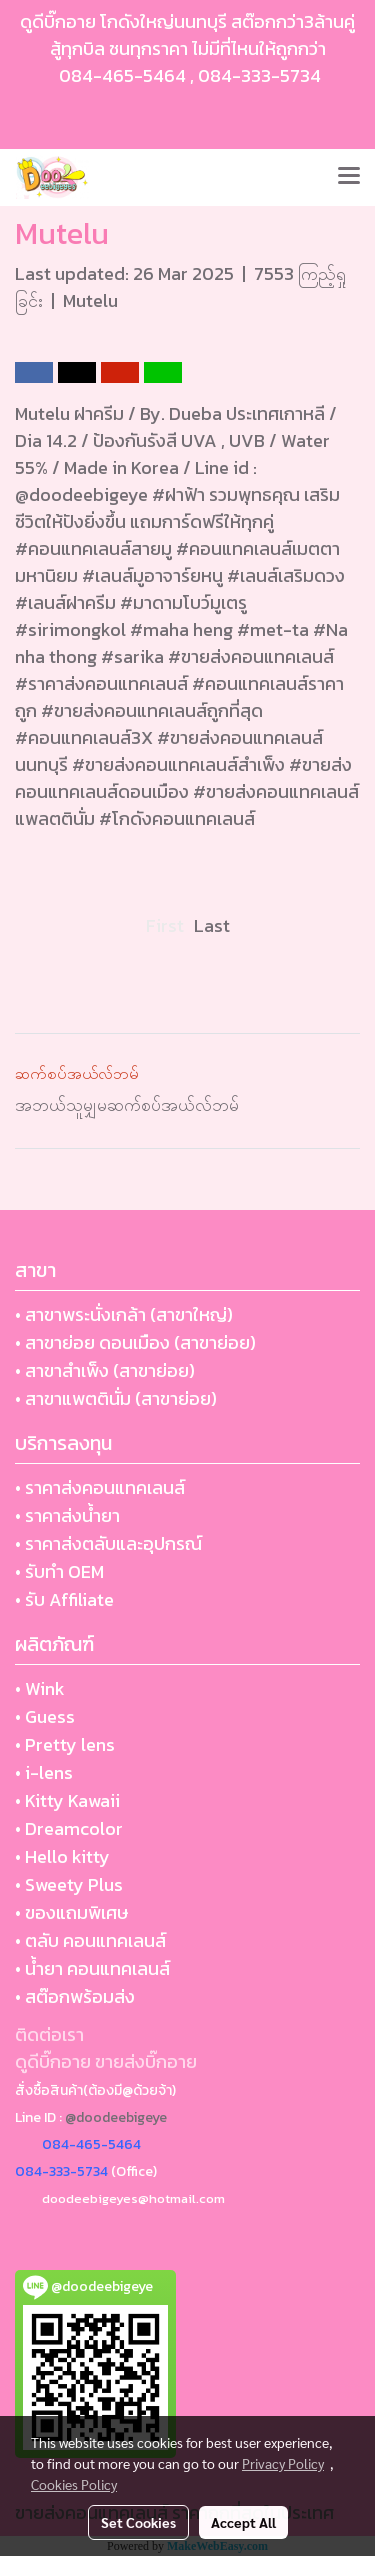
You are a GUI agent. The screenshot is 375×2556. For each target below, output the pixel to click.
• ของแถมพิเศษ (71, 1912)
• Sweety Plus (69, 1884)
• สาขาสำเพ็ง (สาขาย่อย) (105, 1370)
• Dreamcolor (69, 1828)
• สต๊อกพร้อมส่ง (75, 1996)
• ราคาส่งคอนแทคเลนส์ (100, 1487)
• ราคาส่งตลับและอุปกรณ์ (108, 1543)
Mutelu (90, 300)
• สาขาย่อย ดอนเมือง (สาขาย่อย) (135, 1342)
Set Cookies (138, 2522)
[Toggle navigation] (349, 177)
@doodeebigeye (116, 2117)
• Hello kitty (62, 1856)
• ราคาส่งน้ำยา (67, 1515)
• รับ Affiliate (64, 1599)
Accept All (243, 2522)
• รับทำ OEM (59, 1571)
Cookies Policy (74, 2484)
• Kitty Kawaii (67, 1800)
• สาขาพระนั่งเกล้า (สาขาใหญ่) (124, 1314)
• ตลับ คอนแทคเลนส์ (90, 1940)
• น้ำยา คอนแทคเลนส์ (92, 1968)
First (165, 925)
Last (212, 925)
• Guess (45, 1716)
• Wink (40, 1688)
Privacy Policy (283, 2463)
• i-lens (44, 1772)
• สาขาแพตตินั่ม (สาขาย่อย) (116, 1398)
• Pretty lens (65, 1744)
